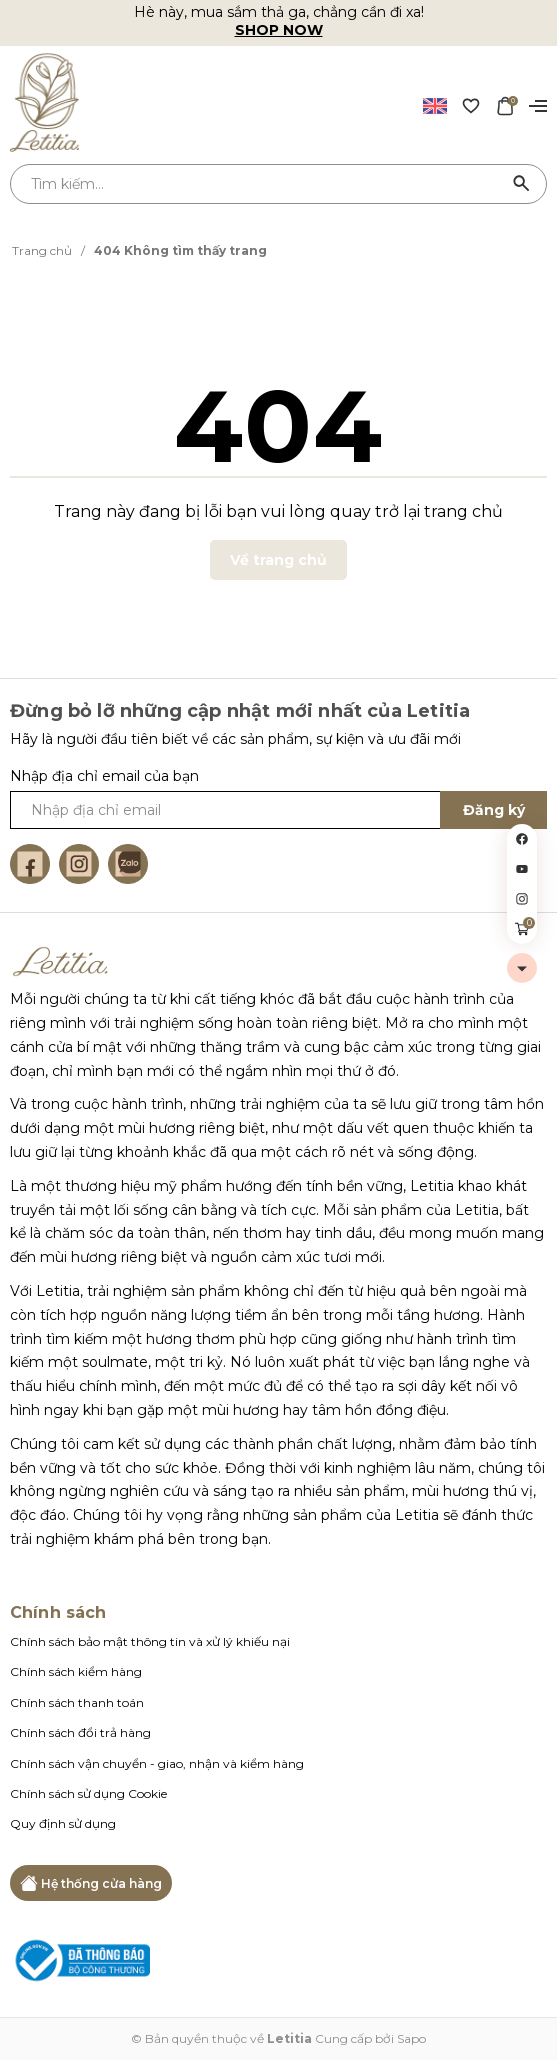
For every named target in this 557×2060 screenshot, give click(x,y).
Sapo (411, 2038)
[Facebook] (30, 864)
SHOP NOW (279, 30)
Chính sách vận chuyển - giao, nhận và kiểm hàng (157, 1763)
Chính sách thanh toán (77, 1702)
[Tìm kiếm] (522, 184)
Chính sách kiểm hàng (76, 1671)
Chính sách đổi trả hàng (80, 1732)
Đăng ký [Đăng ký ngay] (494, 810)
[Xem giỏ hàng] (505, 105)
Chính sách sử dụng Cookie (88, 1793)
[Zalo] (128, 864)
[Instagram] (79, 864)
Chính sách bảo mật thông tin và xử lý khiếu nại (150, 1641)
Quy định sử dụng (63, 1823)
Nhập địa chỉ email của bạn (104, 776)
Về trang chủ (278, 560)
